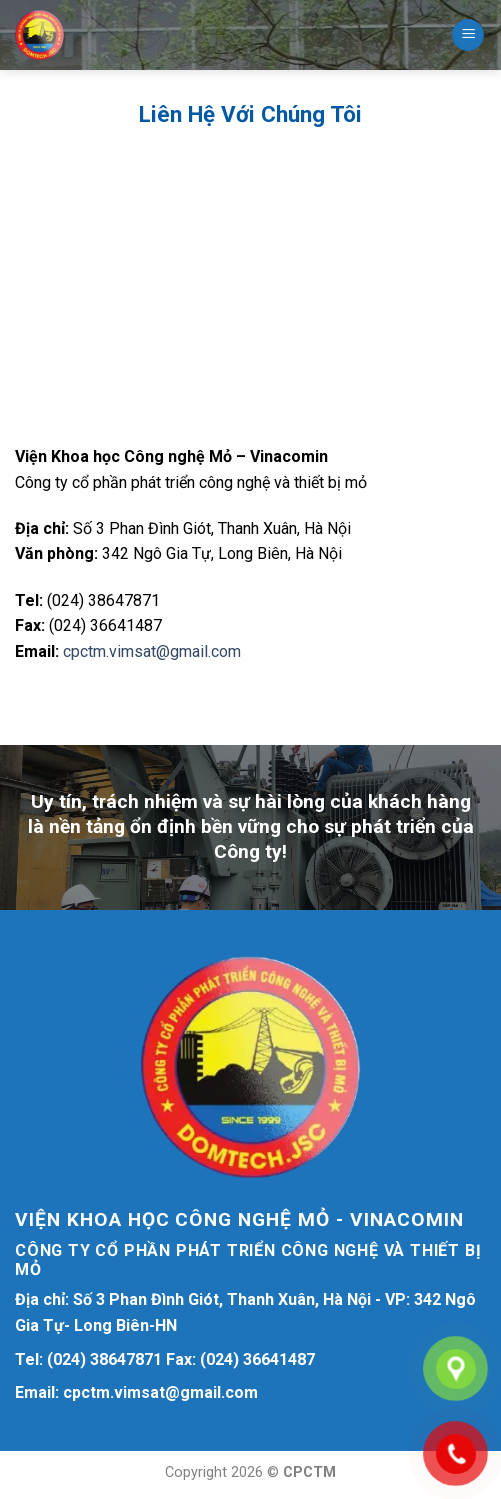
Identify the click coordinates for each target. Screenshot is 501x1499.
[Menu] (468, 35)
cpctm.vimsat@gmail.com (152, 651)
